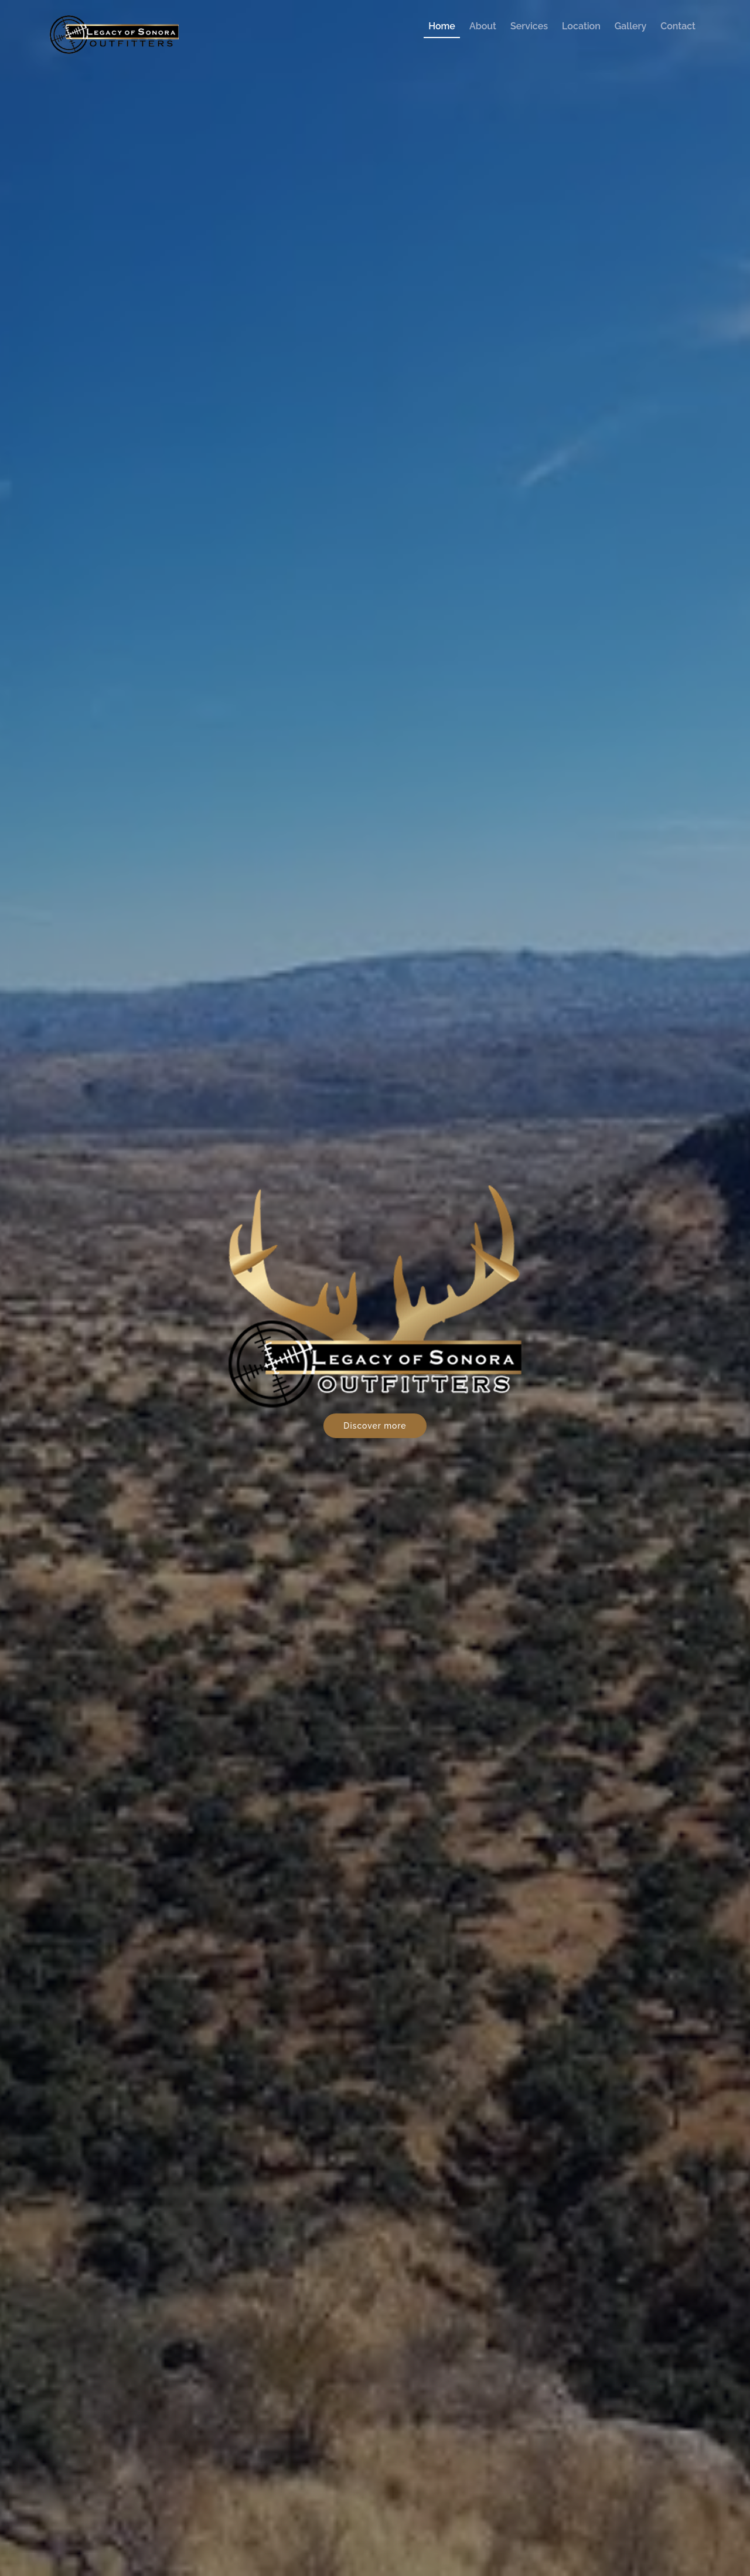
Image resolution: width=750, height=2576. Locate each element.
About (482, 26)
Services (529, 26)
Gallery (630, 26)
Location (581, 26)
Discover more (374, 1425)
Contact (678, 26)
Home (441, 26)
